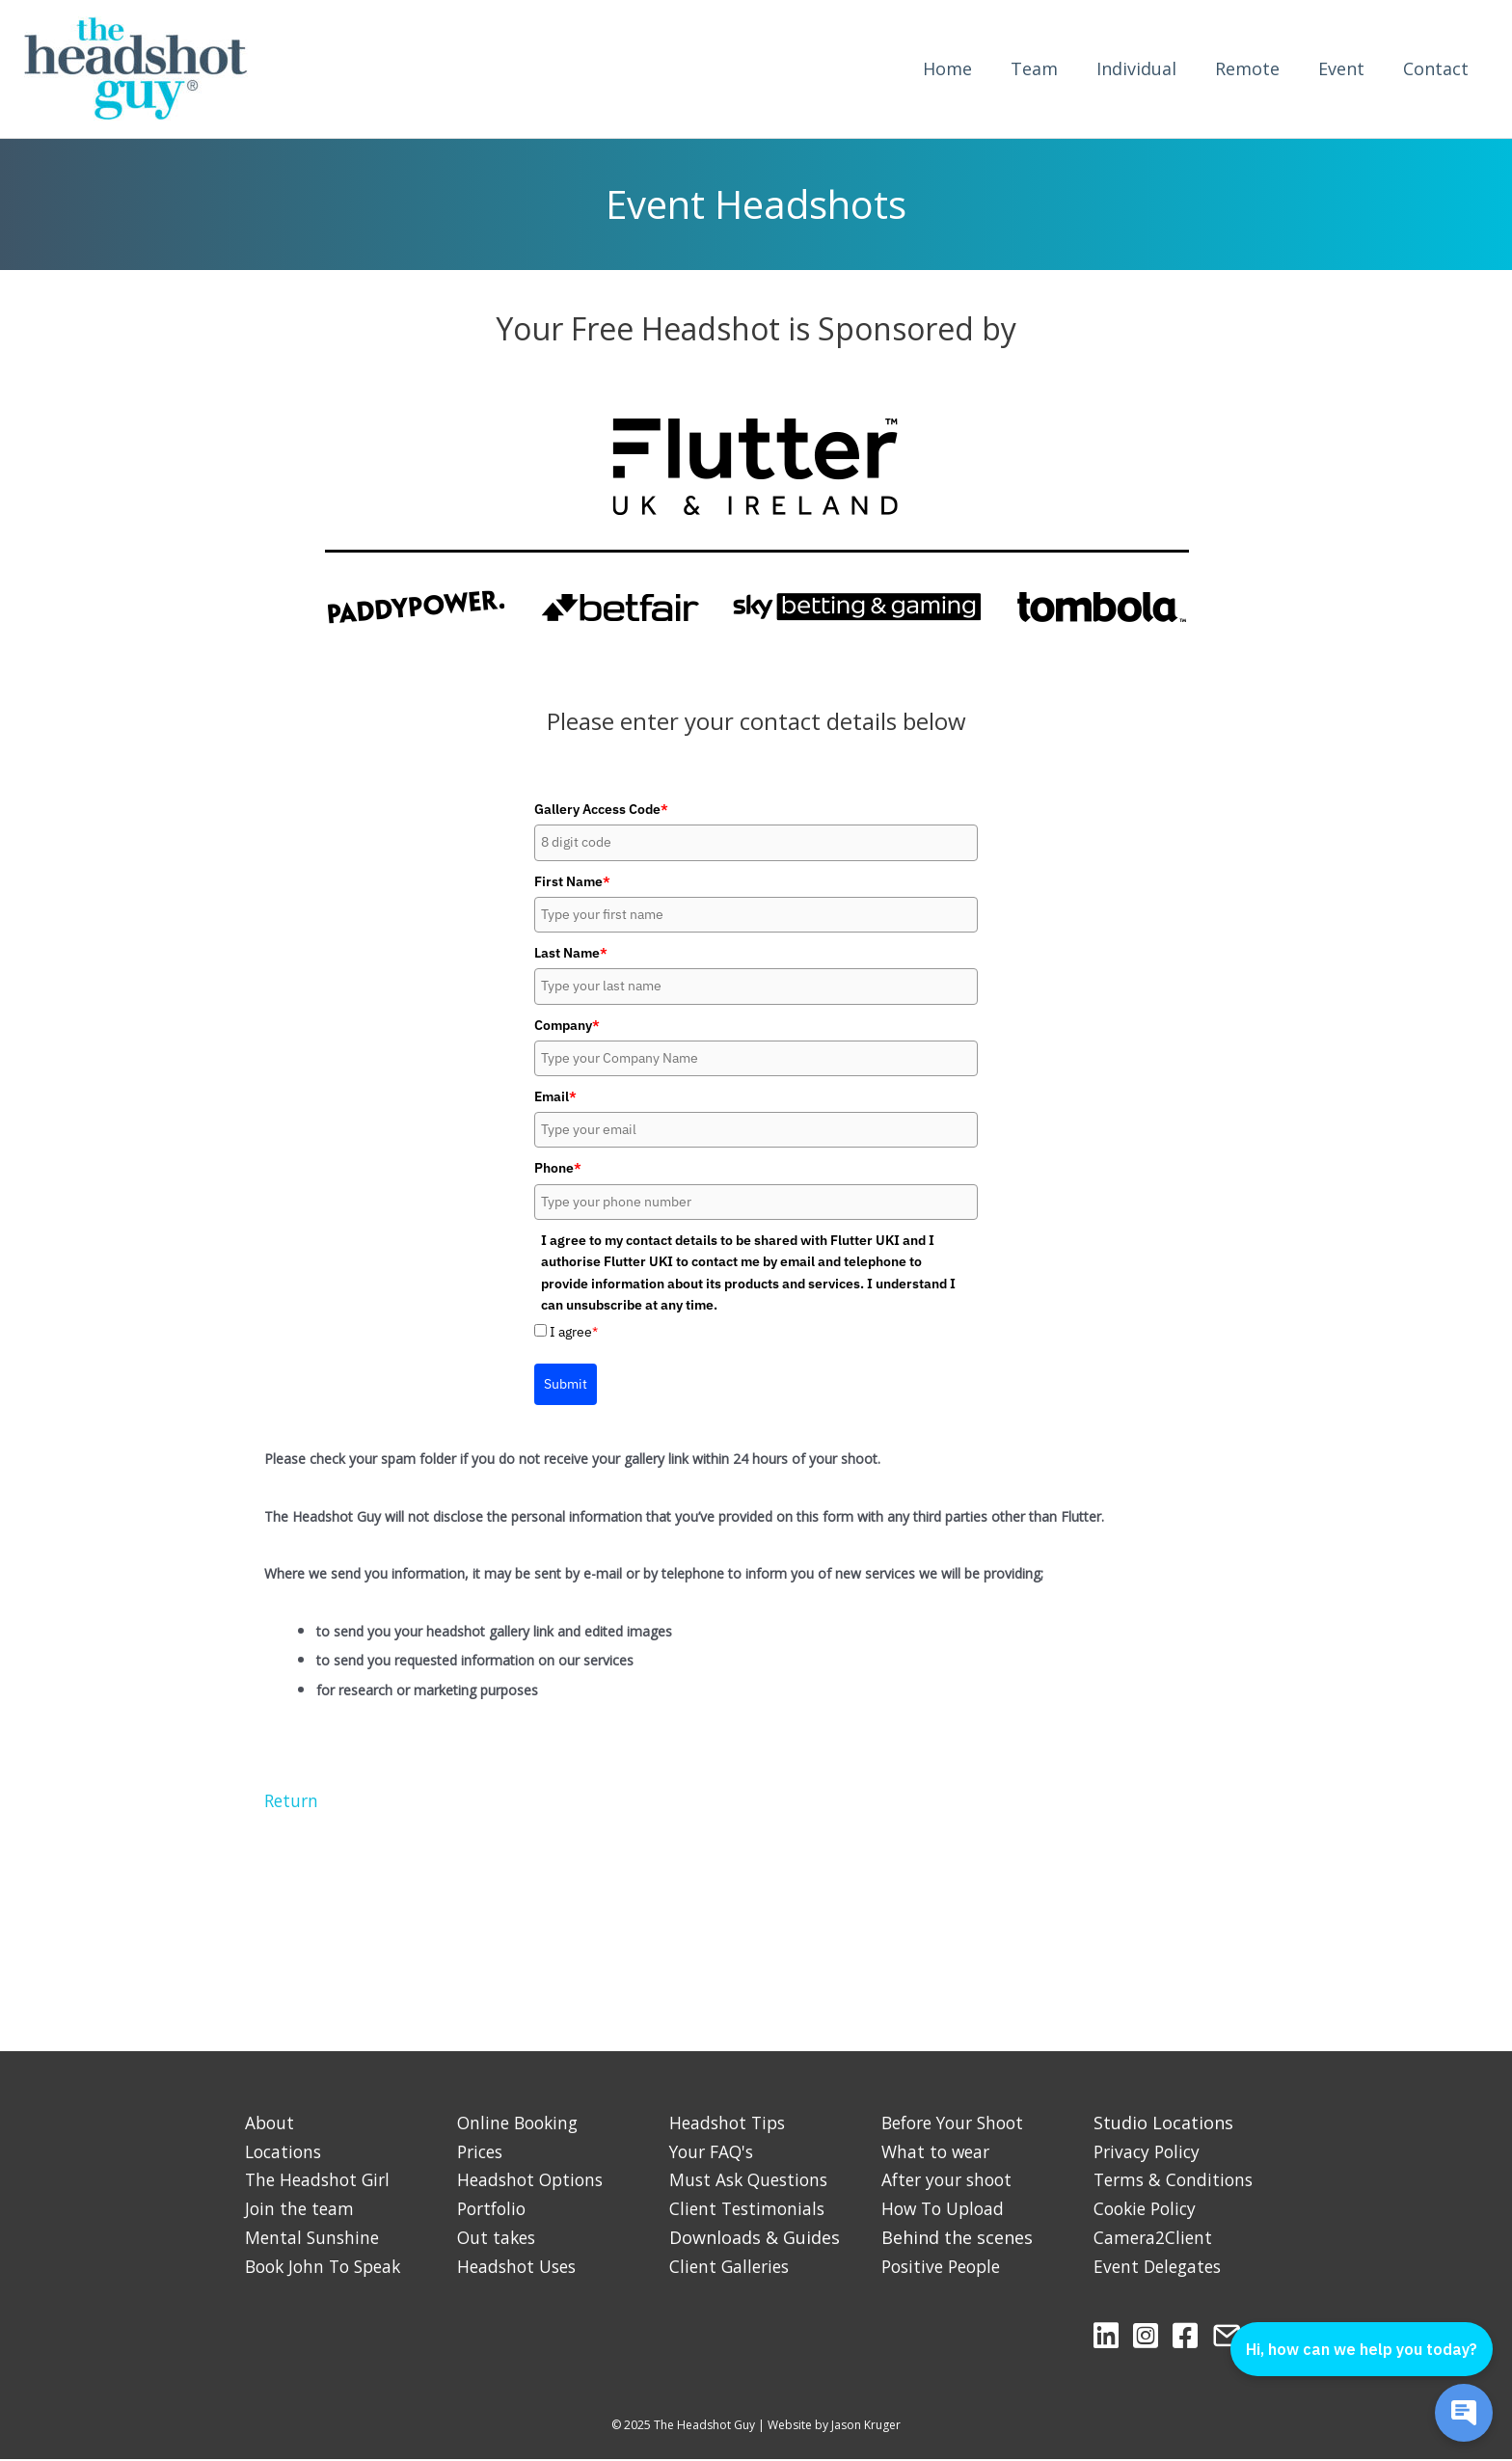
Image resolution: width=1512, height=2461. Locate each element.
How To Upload (946, 2209)
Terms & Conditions (1176, 2181)
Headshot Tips (730, 2123)
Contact (1436, 69)
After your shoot (950, 2181)
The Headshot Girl (320, 2181)
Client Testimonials (749, 2209)
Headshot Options (533, 2181)
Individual (1136, 69)
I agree (574, 1332)
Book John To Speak (328, 2267)
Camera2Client (1154, 2238)
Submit (565, 1384)
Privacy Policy (1149, 2152)
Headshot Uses (519, 2267)
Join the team (301, 2209)
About (270, 2123)
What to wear (937, 2152)
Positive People (945, 2267)
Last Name (571, 953)
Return (292, 1801)
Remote (1247, 69)
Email (555, 1097)
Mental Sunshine (314, 2238)
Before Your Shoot (958, 2123)
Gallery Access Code (601, 810)
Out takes (498, 2238)
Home (947, 69)
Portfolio (494, 2209)
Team (1034, 69)
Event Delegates (1161, 2267)
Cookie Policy (1148, 2209)
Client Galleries (732, 2267)
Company (567, 1026)
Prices (482, 2152)
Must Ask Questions (752, 2181)
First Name (572, 882)
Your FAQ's (714, 2152)
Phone (557, 1169)
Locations (285, 2152)
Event (1341, 69)
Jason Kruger (866, 2426)
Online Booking (520, 2123)
